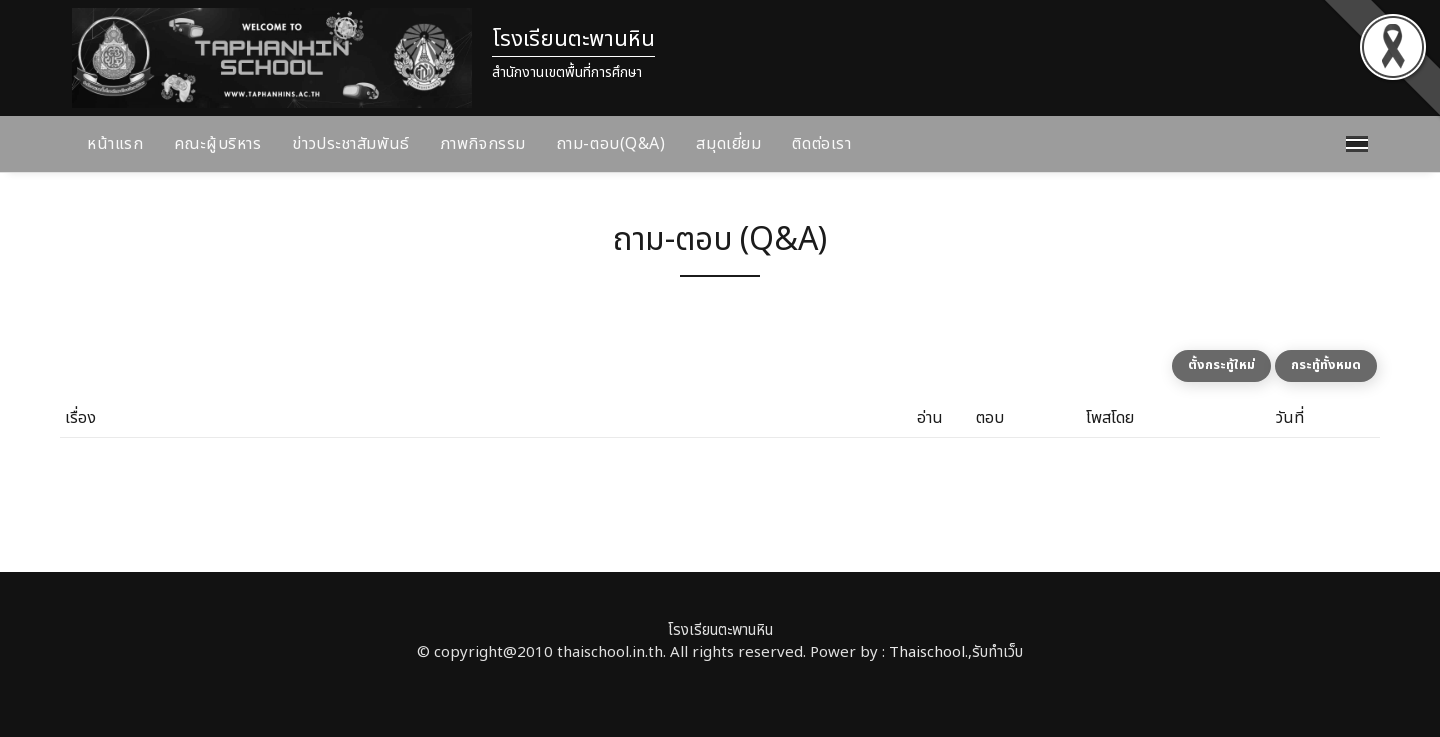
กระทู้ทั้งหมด (1326, 365)
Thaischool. (928, 652)
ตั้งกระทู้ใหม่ (1221, 365)
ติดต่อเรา (821, 144)
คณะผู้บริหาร (217, 144)
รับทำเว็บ (997, 652)
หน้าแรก (115, 144)
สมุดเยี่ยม (728, 144)
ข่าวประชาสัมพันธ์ (350, 144)
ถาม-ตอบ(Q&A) (611, 144)
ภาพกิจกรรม (483, 144)
